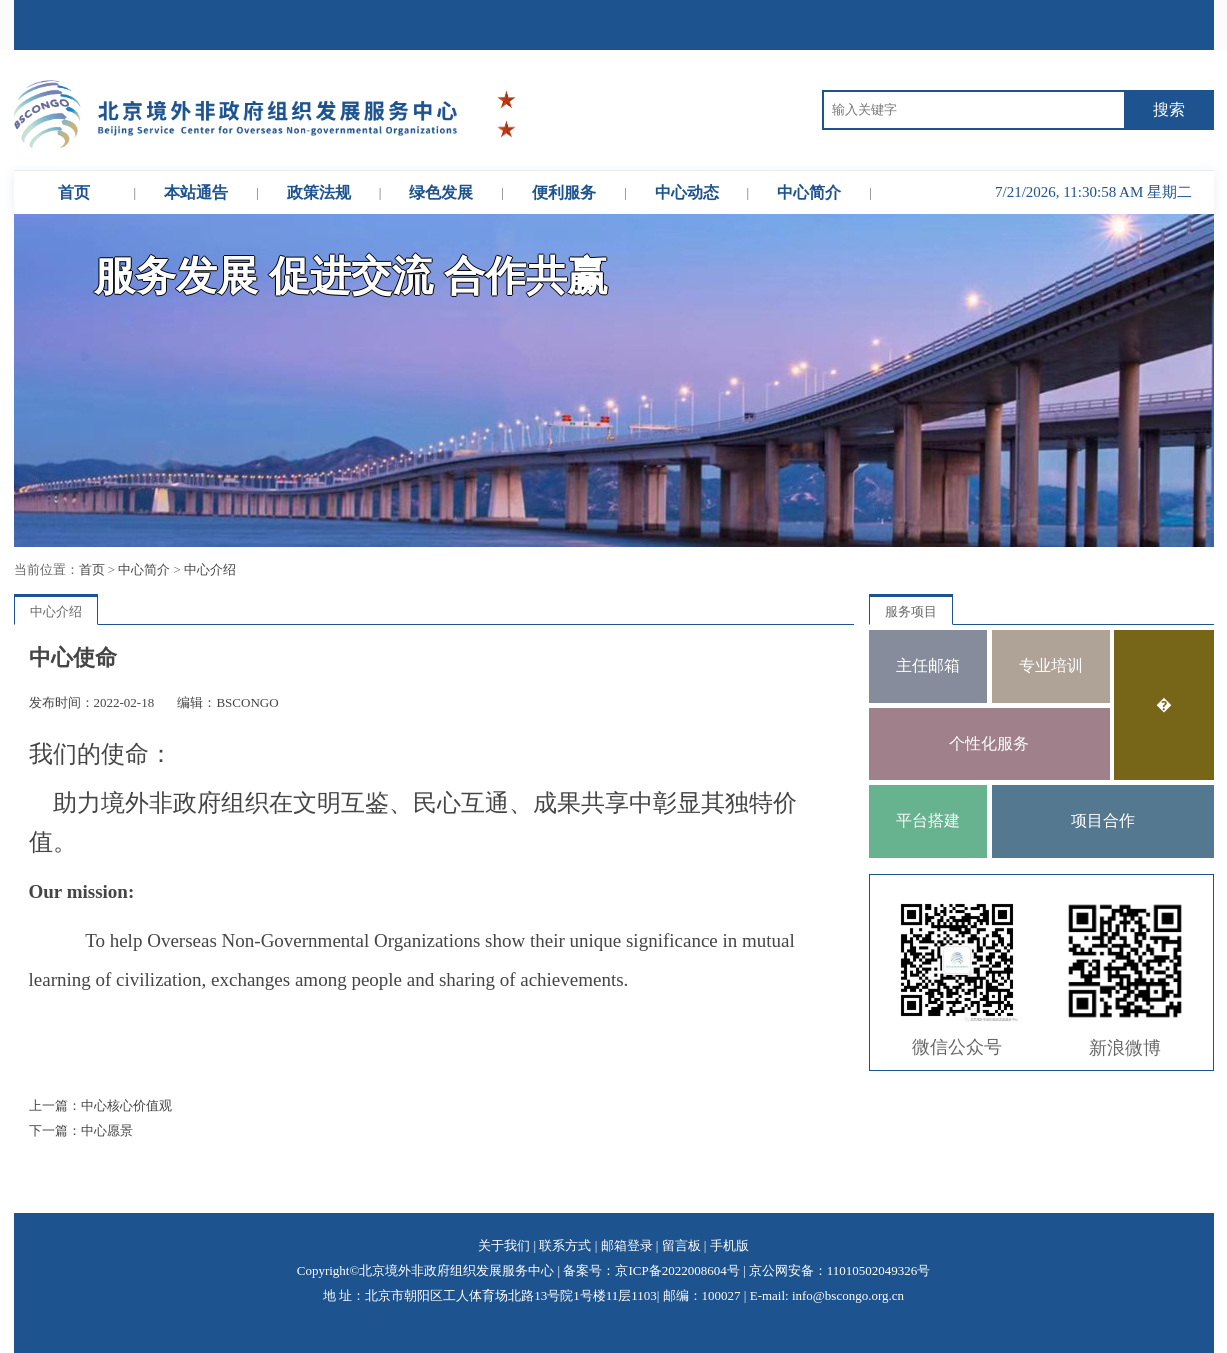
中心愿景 (107, 1130)
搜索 (1169, 109)
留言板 (681, 1245)
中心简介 (809, 192)
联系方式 (565, 1245)
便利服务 (564, 192)
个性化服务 (989, 743)
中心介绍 (210, 569)
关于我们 (504, 1245)
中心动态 (687, 192)
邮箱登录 (627, 1245)
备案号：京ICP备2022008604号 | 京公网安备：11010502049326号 (746, 1270)
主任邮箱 (928, 665)
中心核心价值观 (126, 1105)
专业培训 (1051, 665)
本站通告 (196, 192)
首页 (74, 192)
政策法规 (319, 192)
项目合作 (1103, 820)
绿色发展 (441, 192)
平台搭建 (928, 820)
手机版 (729, 1245)
